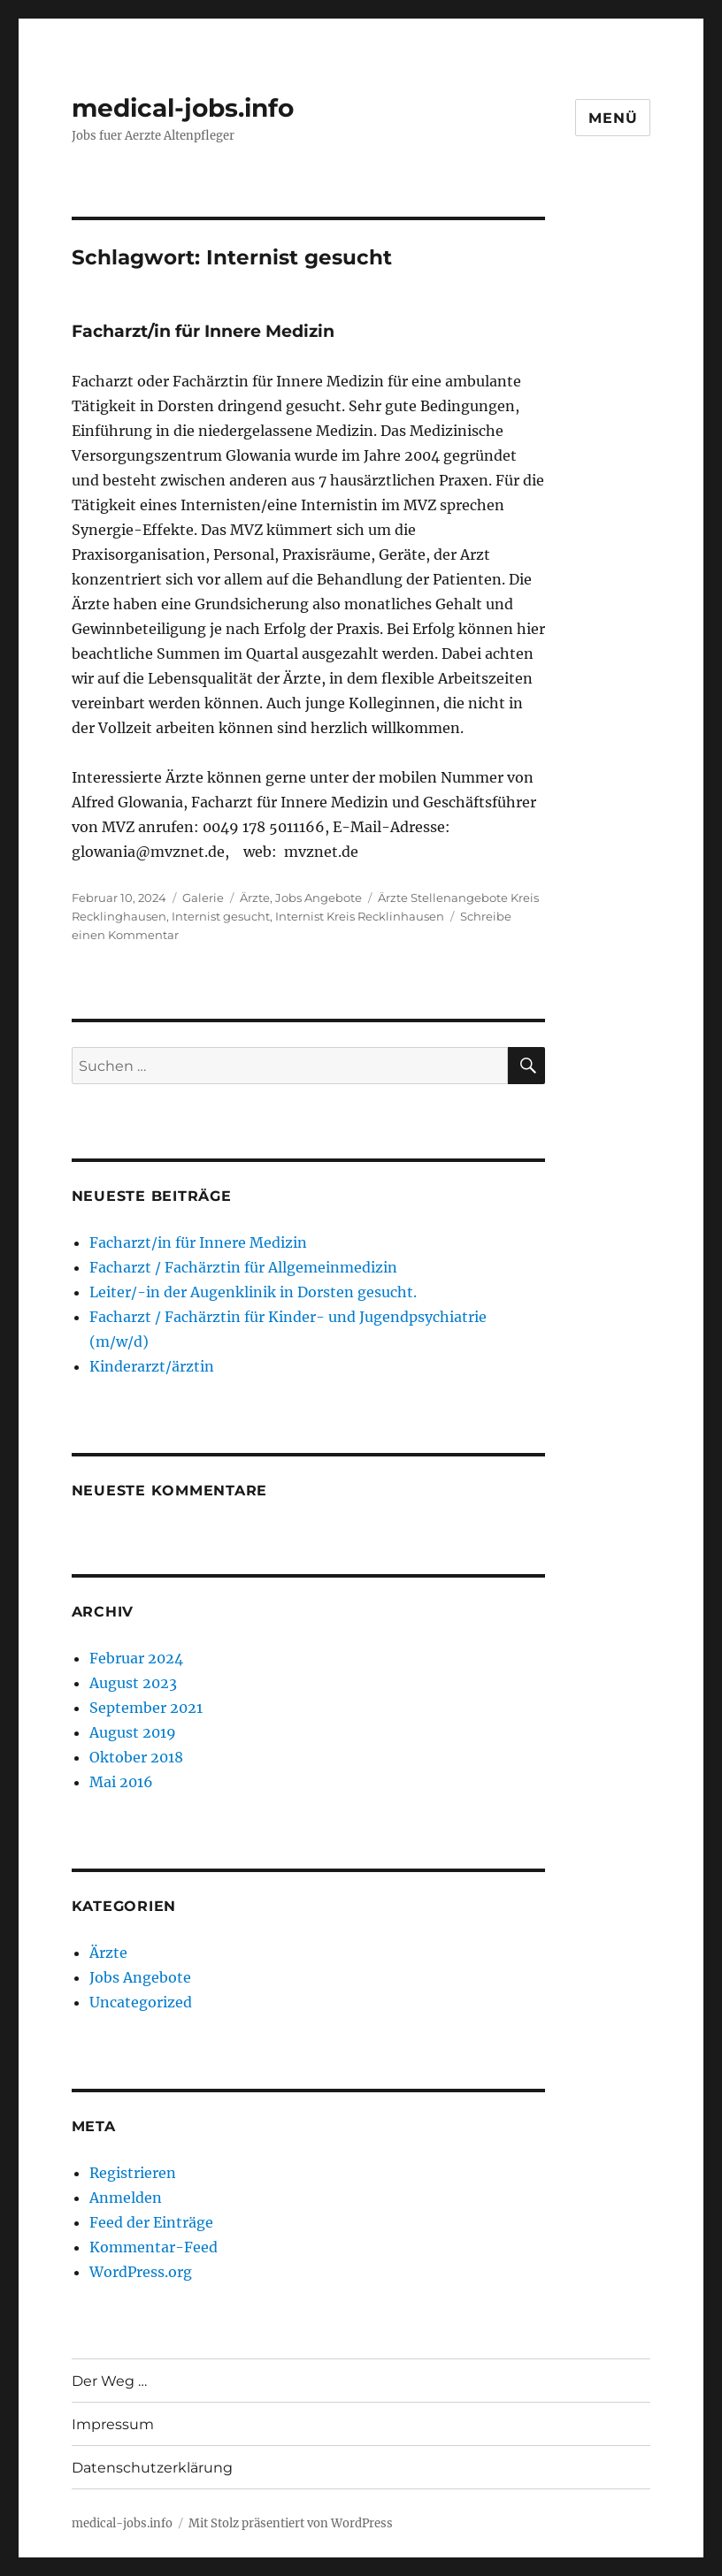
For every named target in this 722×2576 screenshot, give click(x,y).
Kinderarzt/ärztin (151, 1366)
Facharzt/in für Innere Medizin (203, 331)
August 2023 (133, 1683)
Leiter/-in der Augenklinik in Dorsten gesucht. (253, 1292)
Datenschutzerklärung (152, 2467)
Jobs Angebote (318, 898)
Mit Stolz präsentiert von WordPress (290, 2523)
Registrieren (132, 2173)
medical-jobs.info (183, 108)
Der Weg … (109, 2381)
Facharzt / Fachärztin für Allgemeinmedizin (243, 1267)
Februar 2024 (136, 1658)
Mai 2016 (121, 1782)
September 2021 (146, 1707)
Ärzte (255, 898)
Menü (612, 118)
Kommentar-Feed (153, 2247)
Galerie (203, 898)
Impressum (113, 2424)
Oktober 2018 (136, 1757)
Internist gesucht (221, 916)
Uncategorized (140, 2002)
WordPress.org (140, 2272)
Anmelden (125, 2197)
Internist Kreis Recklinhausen (359, 916)
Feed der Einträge (151, 2222)
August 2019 (132, 1732)
